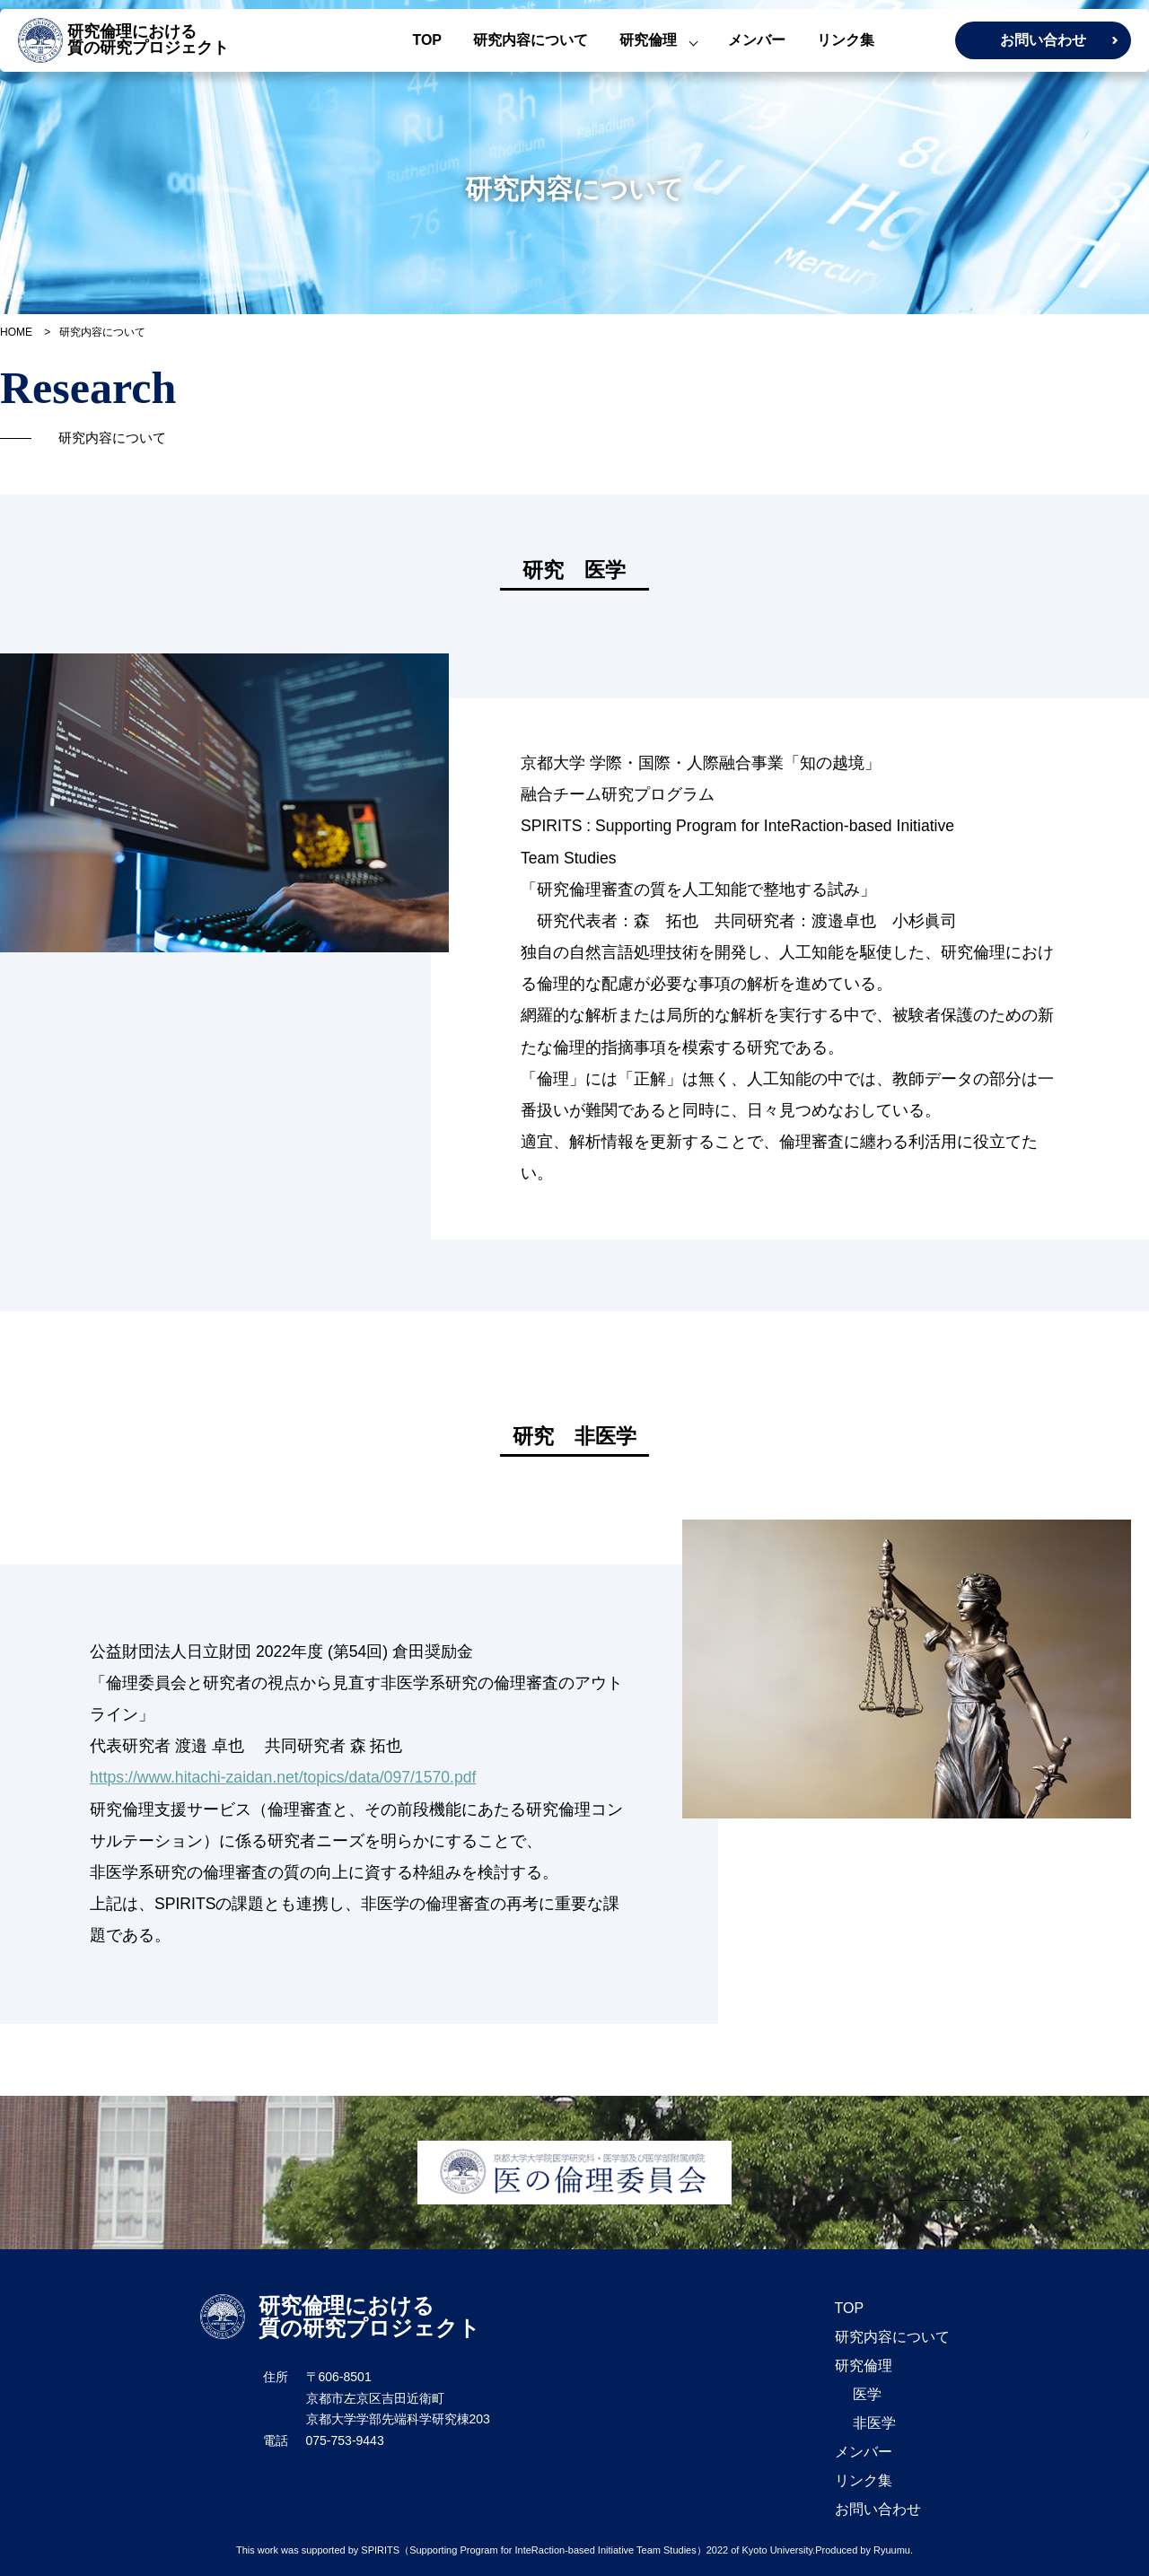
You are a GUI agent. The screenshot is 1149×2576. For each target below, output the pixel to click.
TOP (427, 40)
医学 (867, 2394)
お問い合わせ (1043, 40)
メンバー (756, 40)
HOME (16, 332)
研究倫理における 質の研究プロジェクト (123, 40)
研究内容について (530, 40)
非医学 (874, 2423)
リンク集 (845, 40)
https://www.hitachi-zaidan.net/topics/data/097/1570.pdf (283, 1777)
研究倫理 (648, 40)
